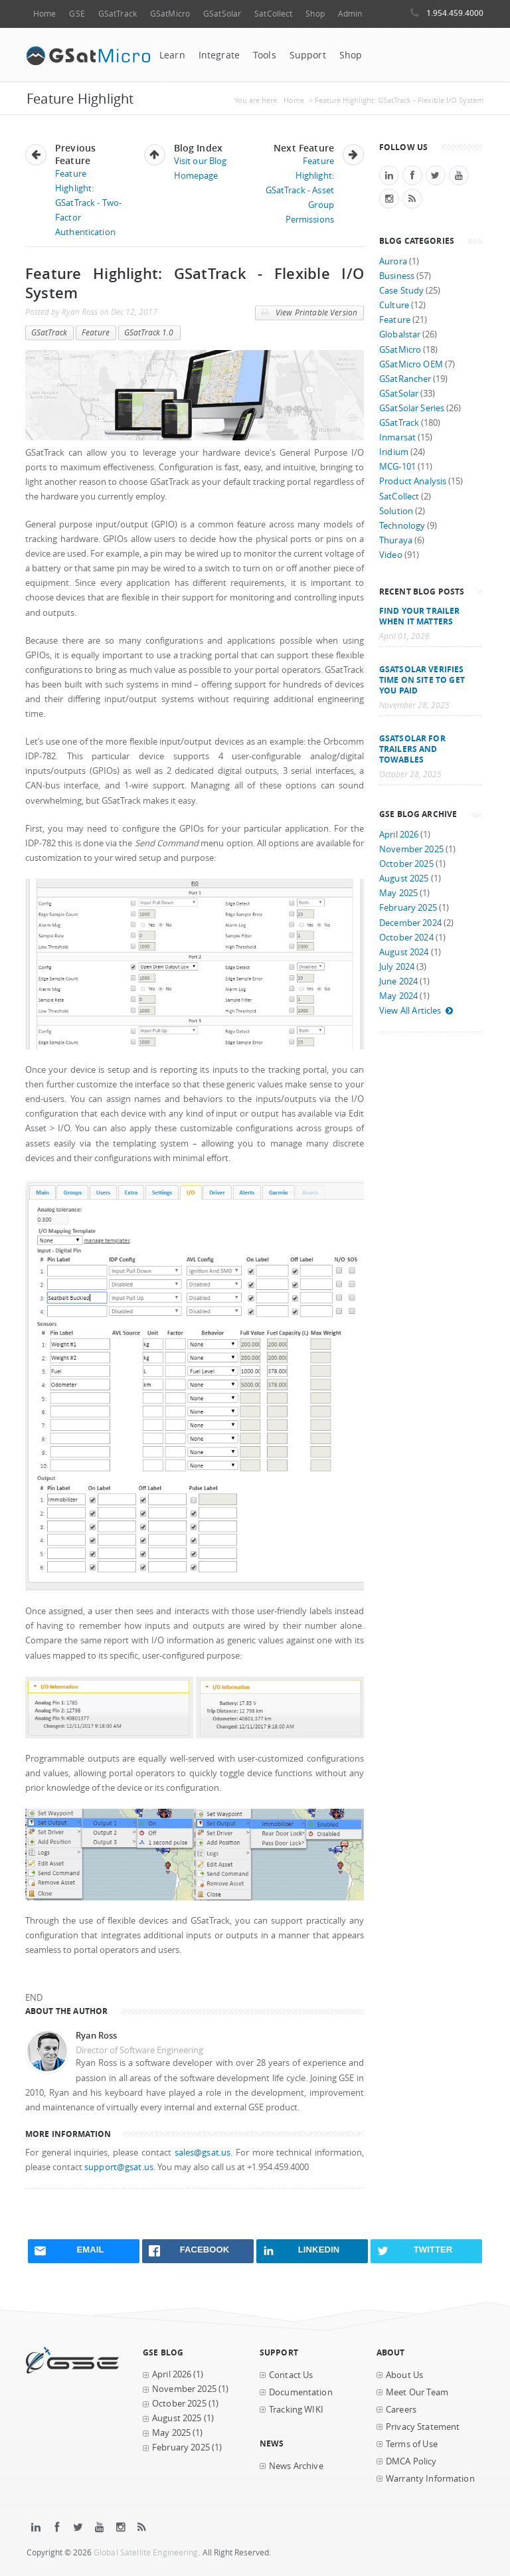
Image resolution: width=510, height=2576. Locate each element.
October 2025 (406, 864)
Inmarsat (397, 437)
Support (308, 55)
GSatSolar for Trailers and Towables (412, 749)
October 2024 (406, 937)
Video (390, 555)
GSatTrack (117, 14)
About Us (404, 2375)
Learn (172, 55)
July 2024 (396, 966)
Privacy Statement (423, 2427)
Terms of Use (412, 2444)
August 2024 (404, 952)
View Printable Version (309, 313)
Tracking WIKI (296, 2409)
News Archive (296, 2466)
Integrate (219, 55)
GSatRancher (405, 379)
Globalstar (399, 334)
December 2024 (410, 923)
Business (396, 276)
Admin (350, 14)
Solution (396, 511)
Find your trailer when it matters (419, 615)
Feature (96, 332)
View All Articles (416, 1010)
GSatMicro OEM (411, 364)
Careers (401, 2409)
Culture (394, 305)
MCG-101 (397, 466)
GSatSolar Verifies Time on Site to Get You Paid (422, 679)
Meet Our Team (417, 2392)
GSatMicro (170, 14)
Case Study (401, 290)
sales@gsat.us (203, 2152)
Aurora (393, 261)
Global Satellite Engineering (146, 2552)
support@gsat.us (118, 2167)
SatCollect (273, 14)
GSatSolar (222, 14)
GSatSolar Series (411, 408)
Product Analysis (412, 481)
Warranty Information (430, 2478)
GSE (76, 14)
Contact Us (291, 2375)
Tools (264, 55)
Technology (402, 525)
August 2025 (404, 878)
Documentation (301, 2392)
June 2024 (398, 981)
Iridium (393, 452)
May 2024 (398, 996)
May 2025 (398, 893)
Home (44, 14)
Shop (314, 14)
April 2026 (398, 834)
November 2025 (411, 849)
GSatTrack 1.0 (149, 332)
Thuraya (395, 540)
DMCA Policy (411, 2461)
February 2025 (408, 907)
